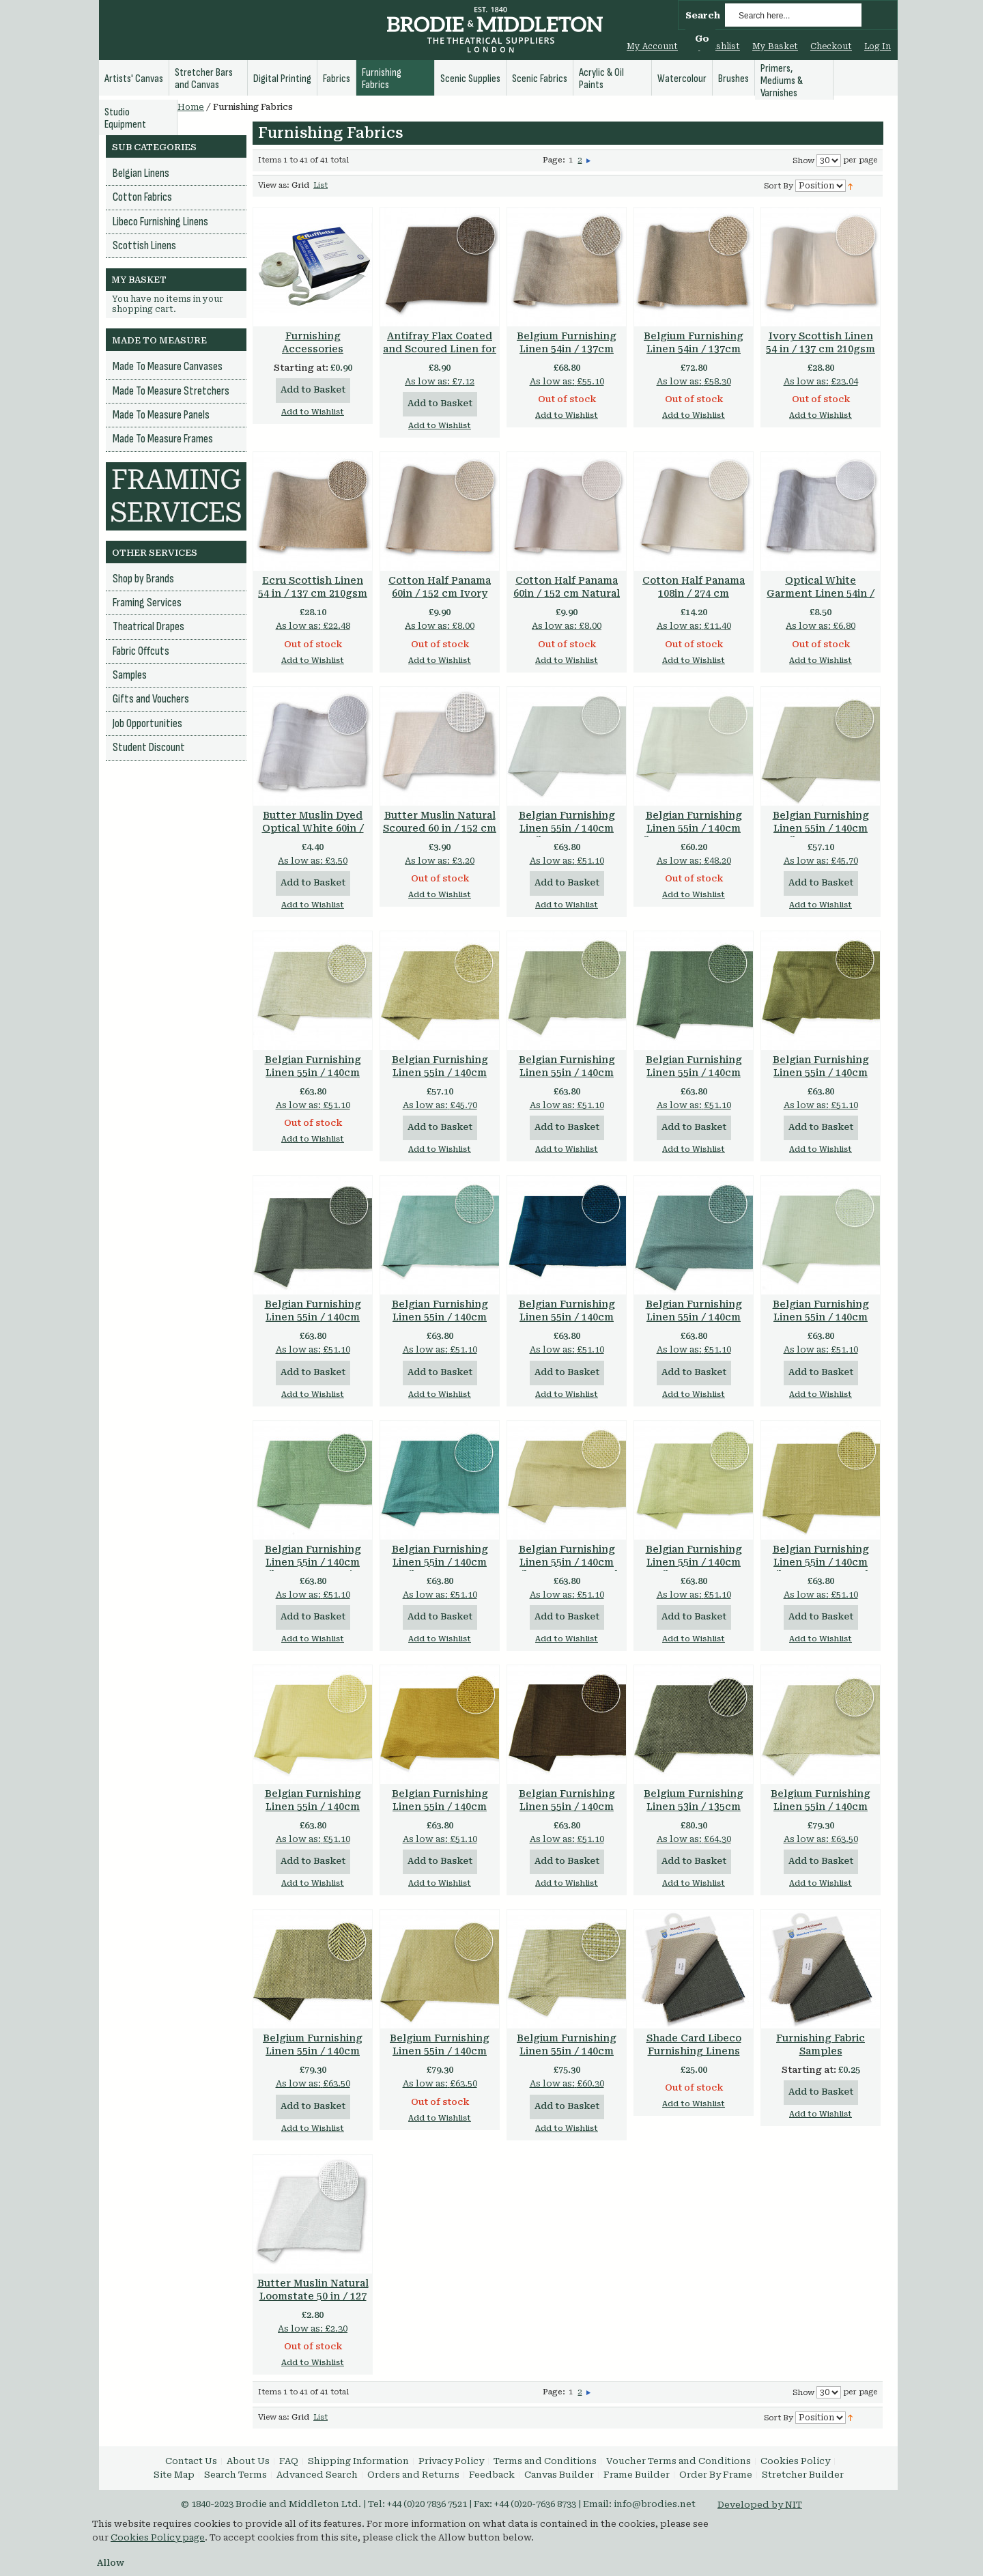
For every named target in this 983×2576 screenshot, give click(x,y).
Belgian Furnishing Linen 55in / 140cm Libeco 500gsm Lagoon (440, 1569)
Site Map (174, 2474)
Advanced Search (317, 2474)
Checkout (831, 46)
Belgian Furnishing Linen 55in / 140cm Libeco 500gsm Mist (312, 1562)
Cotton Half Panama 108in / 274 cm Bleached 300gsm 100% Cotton (693, 600)
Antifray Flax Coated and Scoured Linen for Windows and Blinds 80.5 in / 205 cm (439, 355)
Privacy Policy (451, 2461)
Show (803, 160)
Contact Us (191, 2461)
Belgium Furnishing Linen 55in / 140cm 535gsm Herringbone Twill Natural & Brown (313, 2057)
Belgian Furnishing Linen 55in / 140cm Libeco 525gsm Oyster (694, 828)
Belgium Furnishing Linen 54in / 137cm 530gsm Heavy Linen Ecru (694, 355)
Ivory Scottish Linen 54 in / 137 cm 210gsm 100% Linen (820, 348)
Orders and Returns (413, 2474)
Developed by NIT (759, 2505)
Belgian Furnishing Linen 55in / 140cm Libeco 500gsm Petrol (566, 1317)
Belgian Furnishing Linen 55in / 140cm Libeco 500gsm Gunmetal (694, 1079)
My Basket (775, 46)
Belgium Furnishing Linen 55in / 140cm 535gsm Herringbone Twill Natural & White (821, 1813)
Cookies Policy (795, 2461)
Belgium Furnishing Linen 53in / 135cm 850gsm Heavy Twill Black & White (693, 1813)
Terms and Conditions (545, 2461)
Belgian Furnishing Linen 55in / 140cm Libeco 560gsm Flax (439, 1072)
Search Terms (235, 2474)
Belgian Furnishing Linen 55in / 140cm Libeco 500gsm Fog (821, 1317)
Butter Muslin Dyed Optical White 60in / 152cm (313, 828)
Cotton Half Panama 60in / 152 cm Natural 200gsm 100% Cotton (566, 593)
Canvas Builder (559, 2474)
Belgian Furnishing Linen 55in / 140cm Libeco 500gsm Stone (567, 1072)
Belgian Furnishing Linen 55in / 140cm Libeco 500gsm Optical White (567, 835)
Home (190, 107)
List (320, 185)
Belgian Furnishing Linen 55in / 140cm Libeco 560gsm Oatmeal (313, 1079)
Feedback (492, 2474)
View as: (273, 185)
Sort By (778, 186)
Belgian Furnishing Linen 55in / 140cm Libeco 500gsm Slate (693, 1317)
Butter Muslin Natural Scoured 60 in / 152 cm (439, 822)
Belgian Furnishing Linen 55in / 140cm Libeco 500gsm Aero (439, 1317)
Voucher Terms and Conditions (678, 2461)
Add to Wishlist (312, 412)
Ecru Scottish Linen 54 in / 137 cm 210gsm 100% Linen (312, 593)
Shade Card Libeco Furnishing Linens (693, 2044)
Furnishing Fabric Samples (820, 2044)
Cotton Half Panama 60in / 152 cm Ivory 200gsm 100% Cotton (440, 593)
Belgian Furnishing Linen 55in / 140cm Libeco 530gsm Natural (821, 835)
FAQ (288, 2461)
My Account (652, 46)
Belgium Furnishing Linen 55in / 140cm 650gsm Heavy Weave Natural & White (566, 2057)
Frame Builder (636, 2474)
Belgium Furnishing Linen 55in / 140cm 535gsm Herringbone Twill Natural (439, 2057)
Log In (877, 46)
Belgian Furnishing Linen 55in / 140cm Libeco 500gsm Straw (313, 1806)
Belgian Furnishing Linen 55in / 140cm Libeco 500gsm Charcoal (313, 1323)
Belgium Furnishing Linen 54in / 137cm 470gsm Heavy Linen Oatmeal (567, 355)
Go (702, 38)
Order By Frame (715, 2474)
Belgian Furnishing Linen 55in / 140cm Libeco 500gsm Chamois (440, 1813)
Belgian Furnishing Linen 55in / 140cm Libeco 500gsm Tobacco (567, 1813)
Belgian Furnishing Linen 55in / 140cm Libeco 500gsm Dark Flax (821, 1569)
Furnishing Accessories (312, 342)
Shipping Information (358, 2461)
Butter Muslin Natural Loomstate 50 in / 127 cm (313, 2296)
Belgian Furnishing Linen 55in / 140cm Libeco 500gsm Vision (820, 1072)
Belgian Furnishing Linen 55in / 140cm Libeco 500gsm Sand (566, 1562)
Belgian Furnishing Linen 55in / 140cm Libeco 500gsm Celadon (694, 1569)
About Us (248, 2461)
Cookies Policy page (158, 2537)
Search (702, 15)
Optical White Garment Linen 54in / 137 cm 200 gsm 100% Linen (820, 600)
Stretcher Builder (803, 2474)
